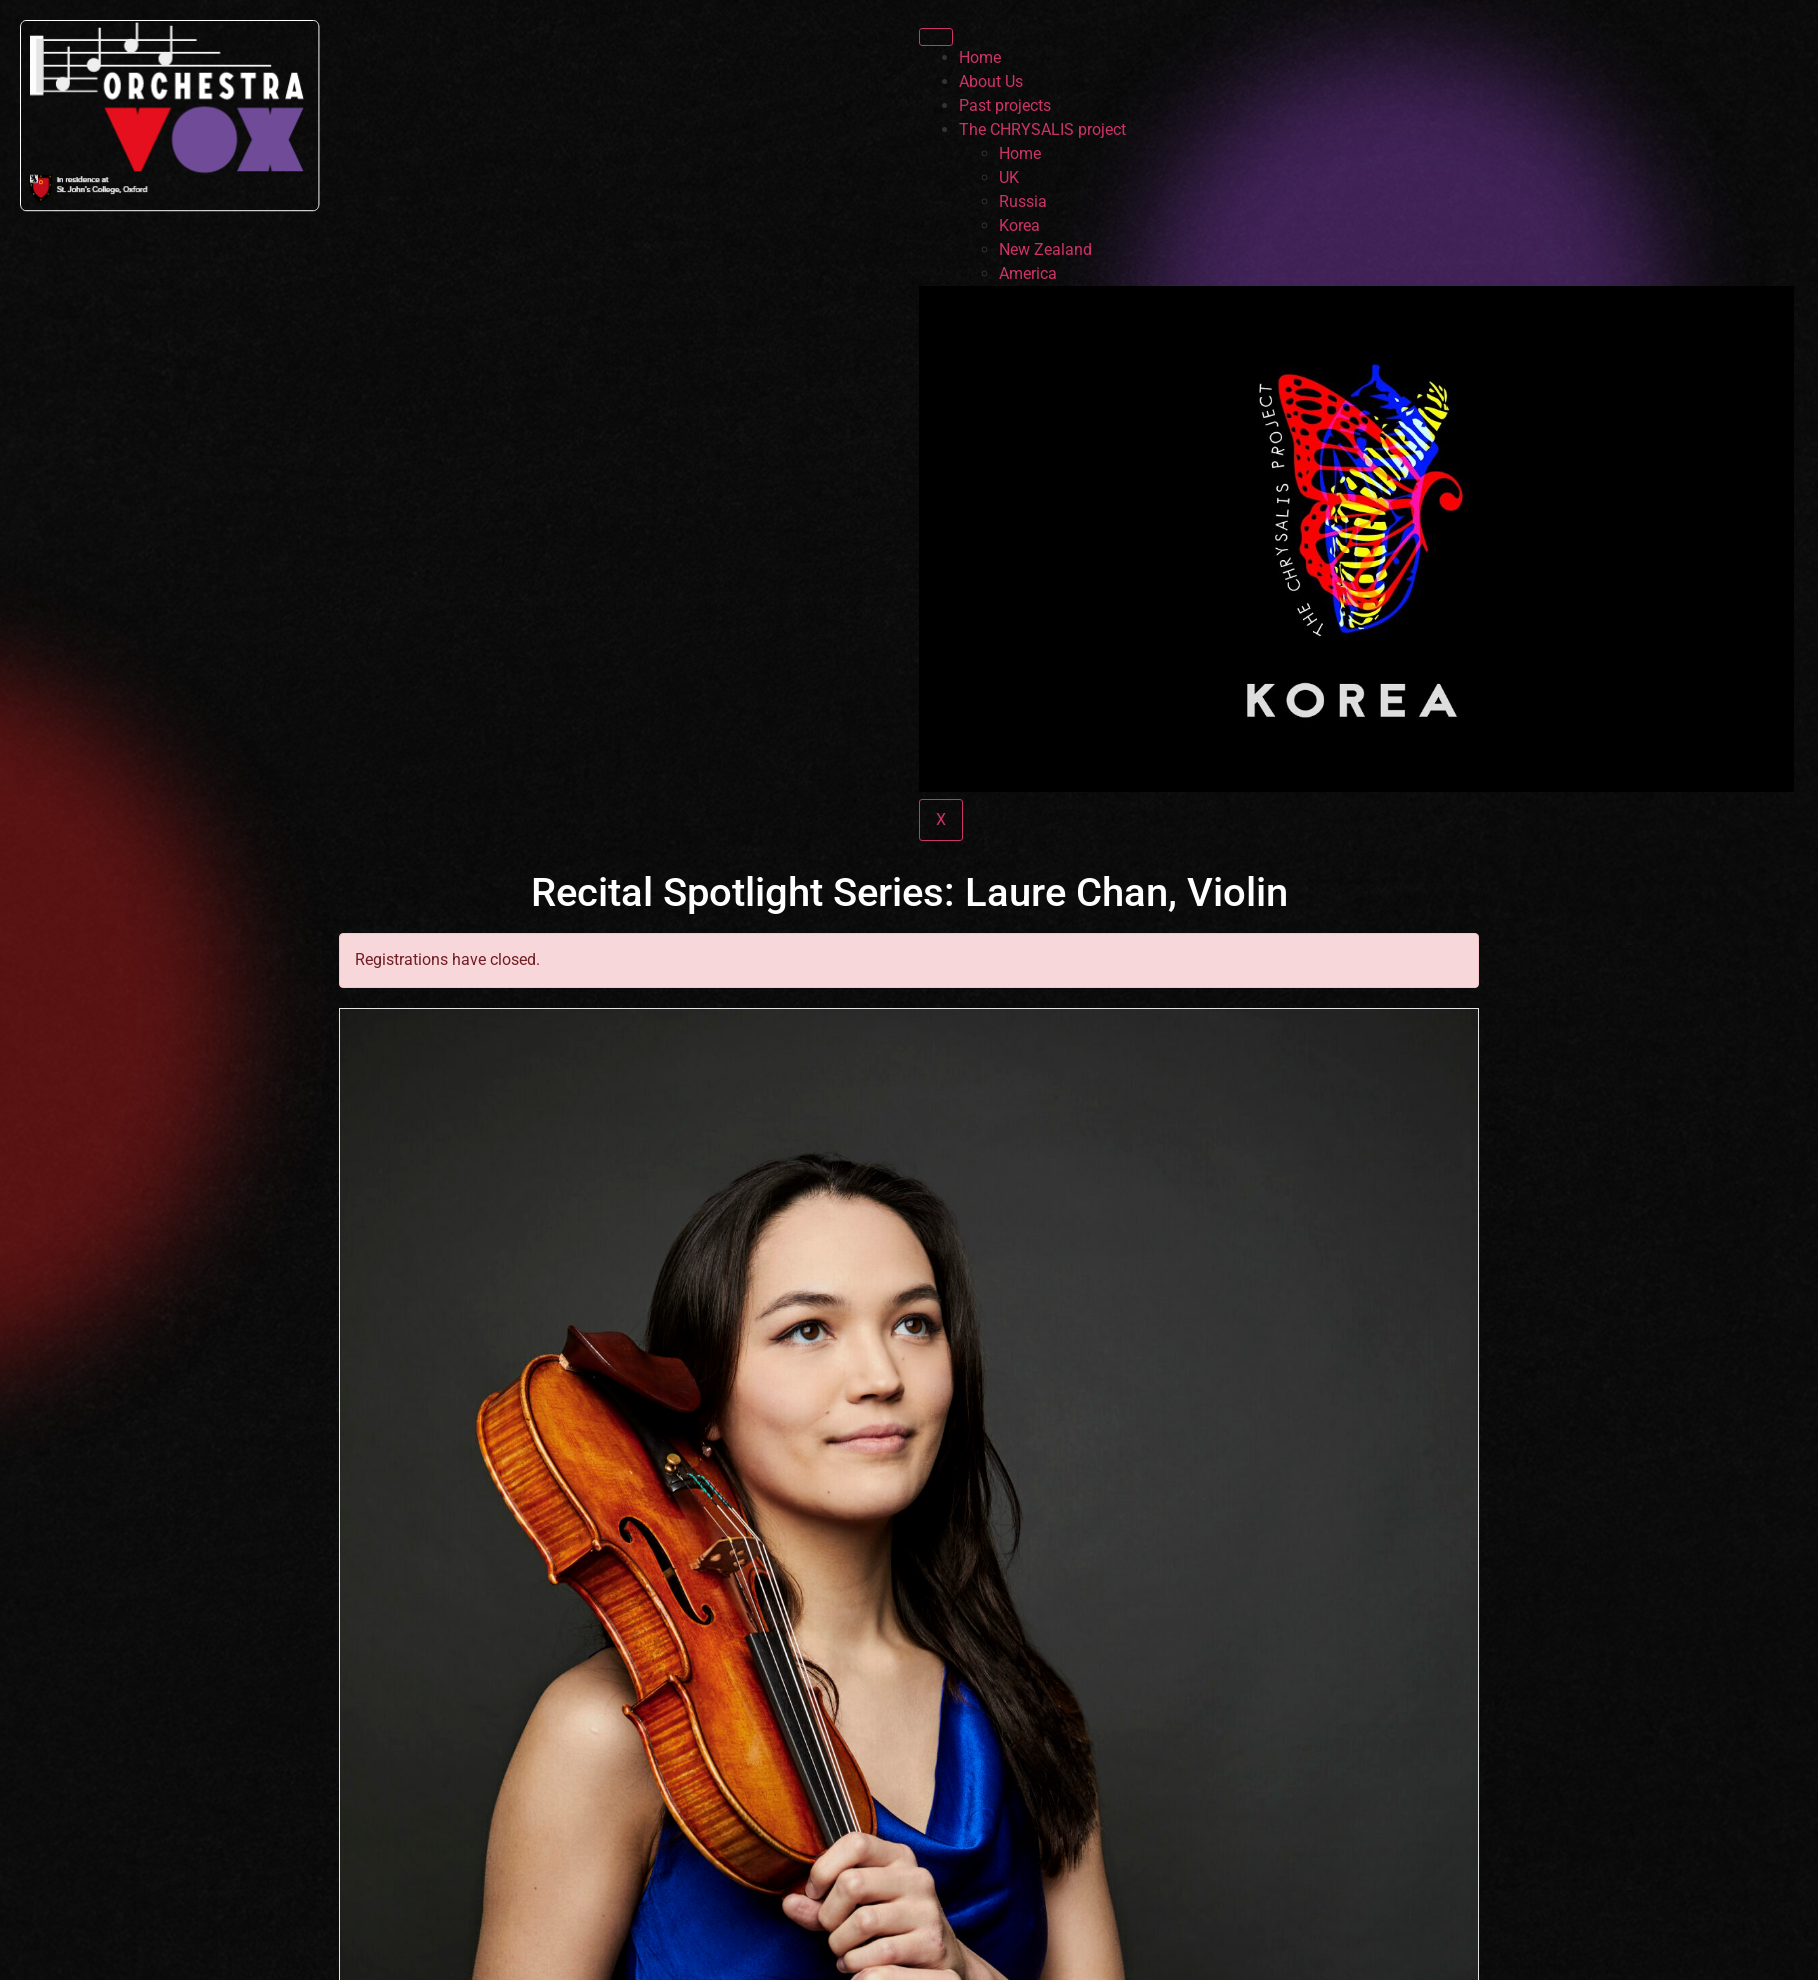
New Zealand (1045, 249)
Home (980, 57)
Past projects (1005, 105)
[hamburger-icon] (936, 37)
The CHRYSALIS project (1042, 129)
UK (1009, 177)
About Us (991, 81)
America (1028, 273)
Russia (1023, 201)
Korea (1019, 225)
